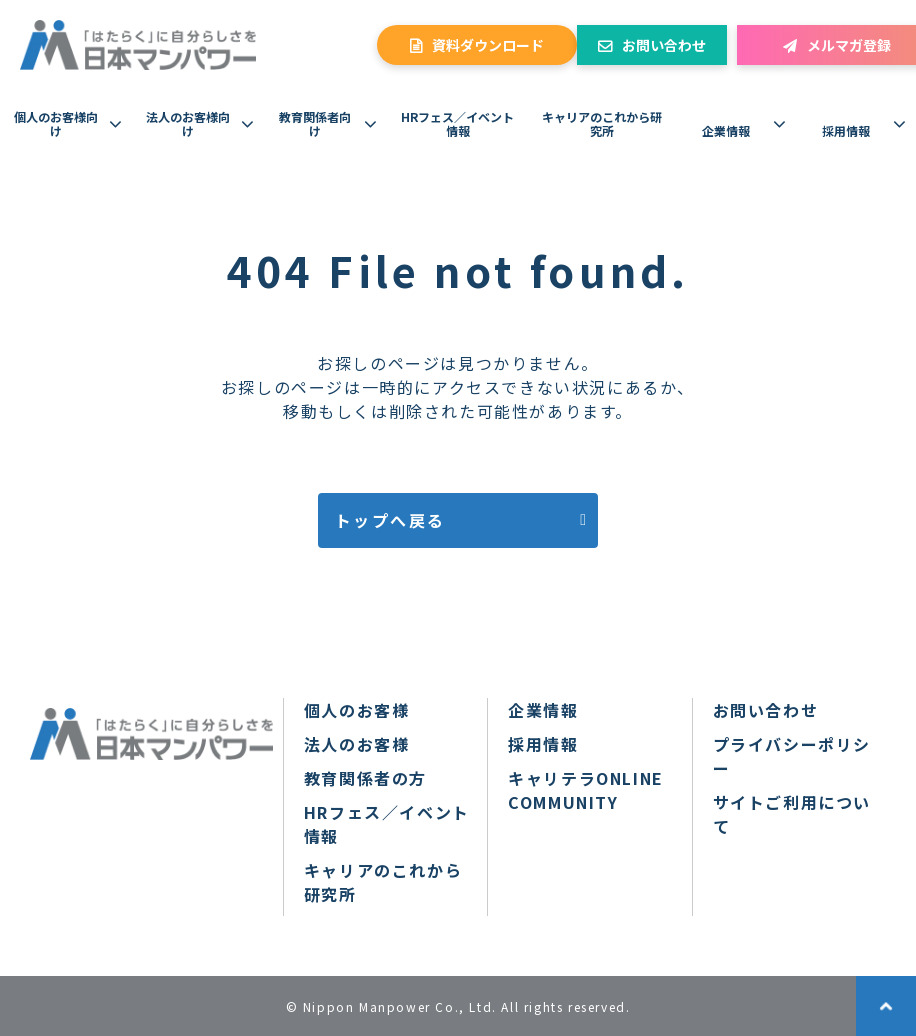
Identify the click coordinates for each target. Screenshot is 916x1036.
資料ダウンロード (488, 45)
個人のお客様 (357, 710)
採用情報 (846, 130)
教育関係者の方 (365, 778)
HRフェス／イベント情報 (457, 123)
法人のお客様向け (188, 123)
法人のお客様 (357, 744)
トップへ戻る (390, 520)
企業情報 (726, 130)
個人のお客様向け (56, 123)
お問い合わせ (664, 45)
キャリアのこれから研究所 (602, 123)
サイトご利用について (792, 814)
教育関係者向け (315, 123)
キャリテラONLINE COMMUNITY (586, 790)
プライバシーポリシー (792, 756)
